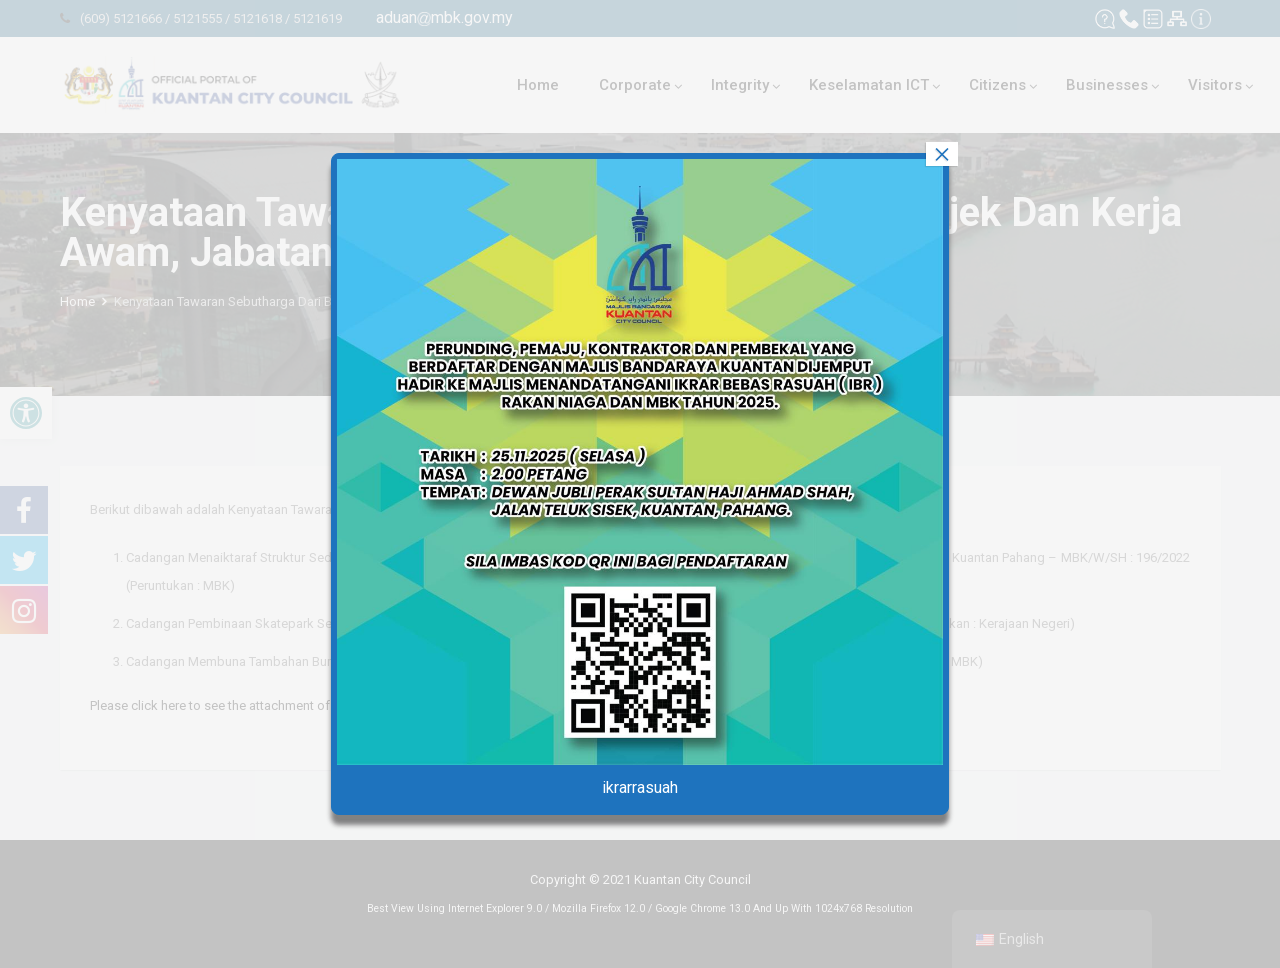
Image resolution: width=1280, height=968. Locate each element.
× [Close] (942, 154)
